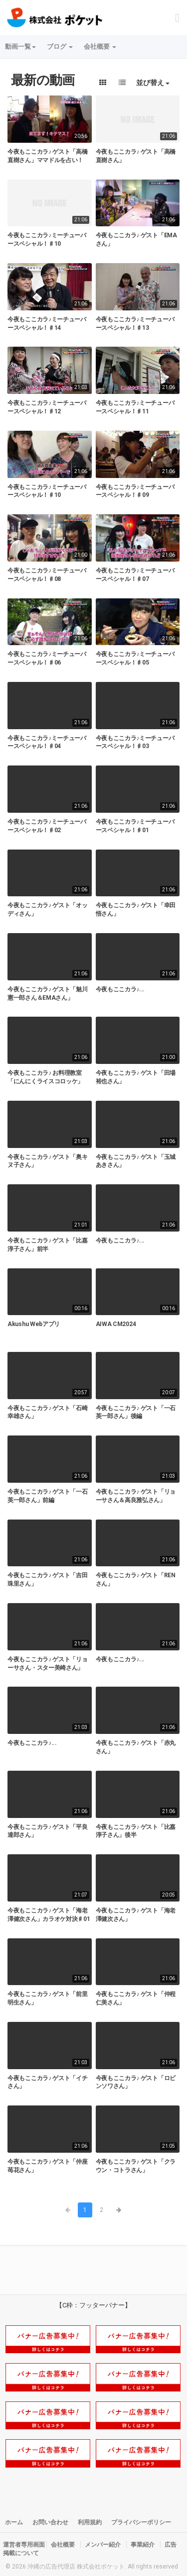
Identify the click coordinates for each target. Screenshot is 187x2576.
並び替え (153, 83)
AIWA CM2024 (116, 1324)
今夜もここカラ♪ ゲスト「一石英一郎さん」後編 (136, 1412)
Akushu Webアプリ (33, 1324)
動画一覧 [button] (20, 46)
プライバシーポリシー (141, 2522)
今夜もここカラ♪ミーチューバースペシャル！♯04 (46, 742)
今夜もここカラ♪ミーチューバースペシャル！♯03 (135, 742)
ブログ (60, 46)
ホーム (14, 2522)
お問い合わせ (50, 2522)
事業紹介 (143, 2544)
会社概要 (100, 46)
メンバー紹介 (103, 2544)
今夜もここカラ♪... (120, 989)
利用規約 (90, 2522)
